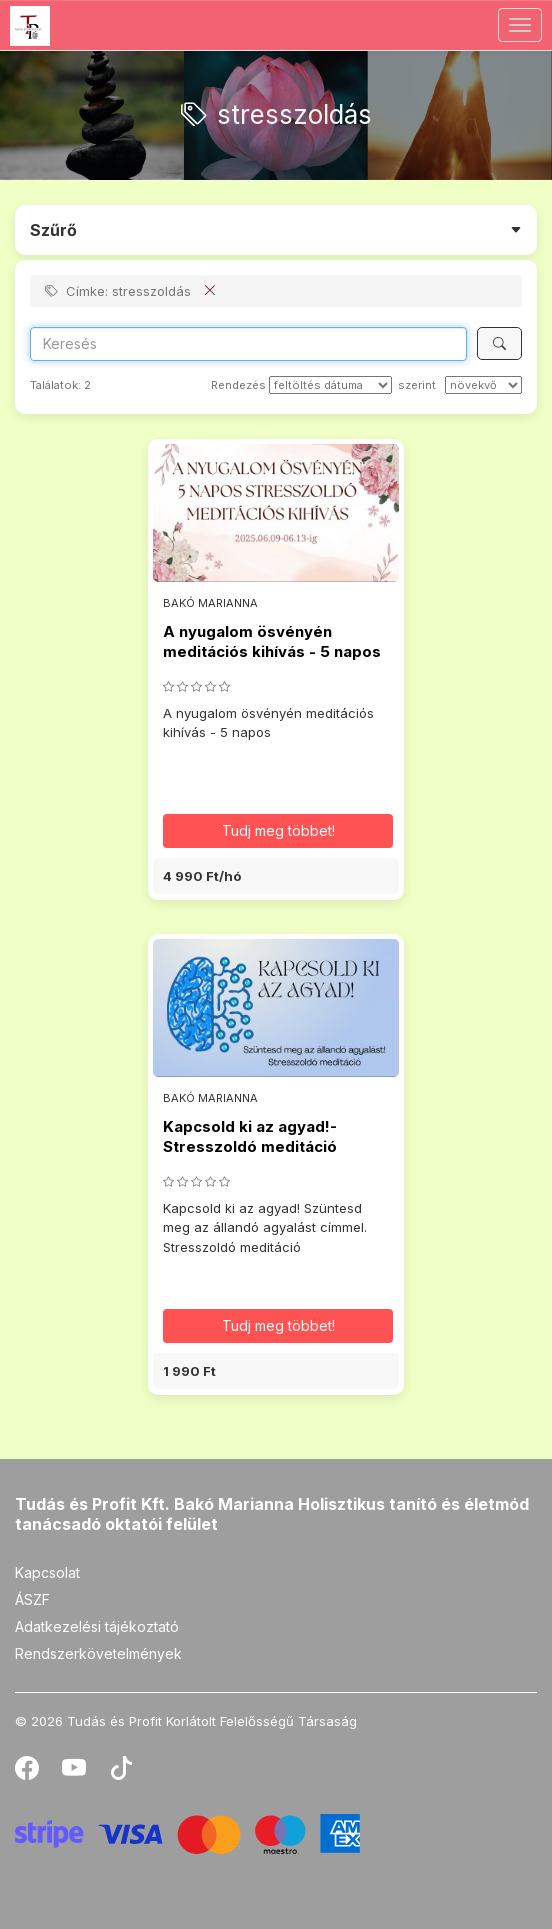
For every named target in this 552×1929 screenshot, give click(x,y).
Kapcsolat (47, 1572)
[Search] (248, 344)
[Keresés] (499, 343)
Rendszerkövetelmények (98, 1653)
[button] (276, 876)
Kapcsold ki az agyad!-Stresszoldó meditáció (250, 1136)
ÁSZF (32, 1599)
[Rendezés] (330, 385)
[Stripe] (187, 1832)
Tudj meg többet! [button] (278, 830)
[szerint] (483, 385)
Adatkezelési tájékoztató (97, 1626)
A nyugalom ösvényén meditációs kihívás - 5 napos (272, 641)
